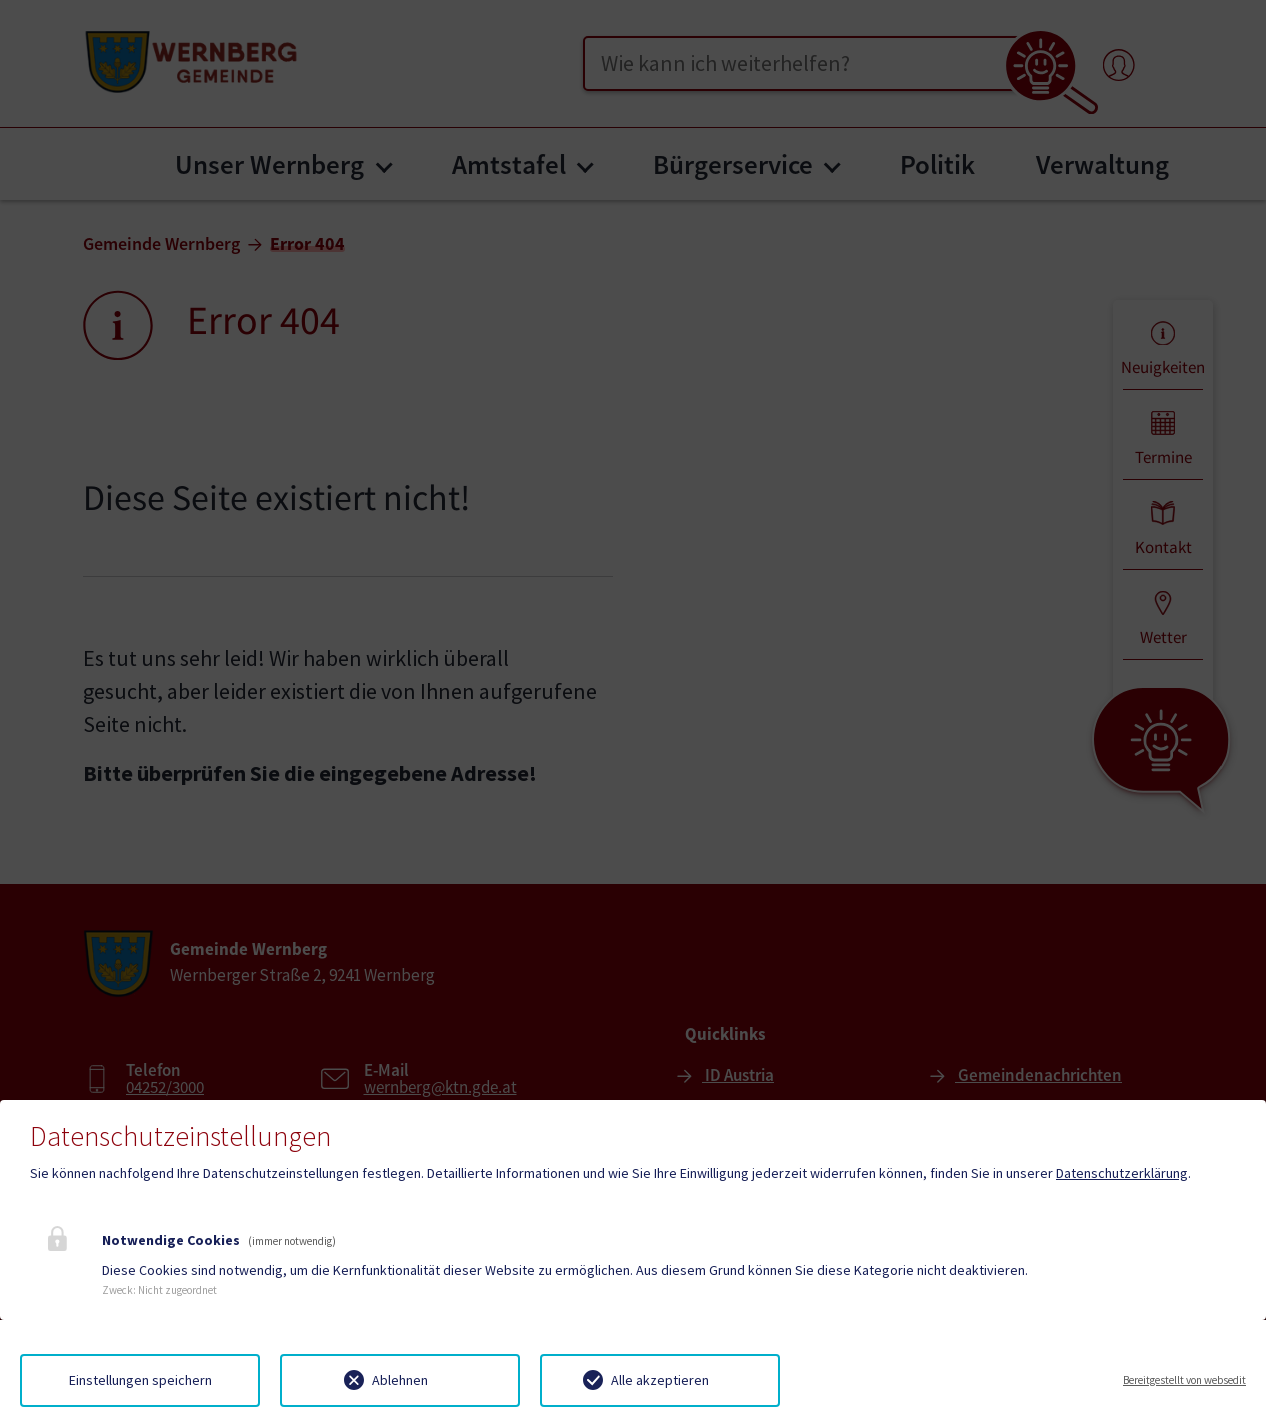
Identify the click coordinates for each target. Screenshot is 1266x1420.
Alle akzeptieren (660, 1380)
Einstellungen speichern (140, 1380)
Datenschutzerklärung (1122, 1173)
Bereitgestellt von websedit (1184, 1380)
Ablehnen (400, 1380)
